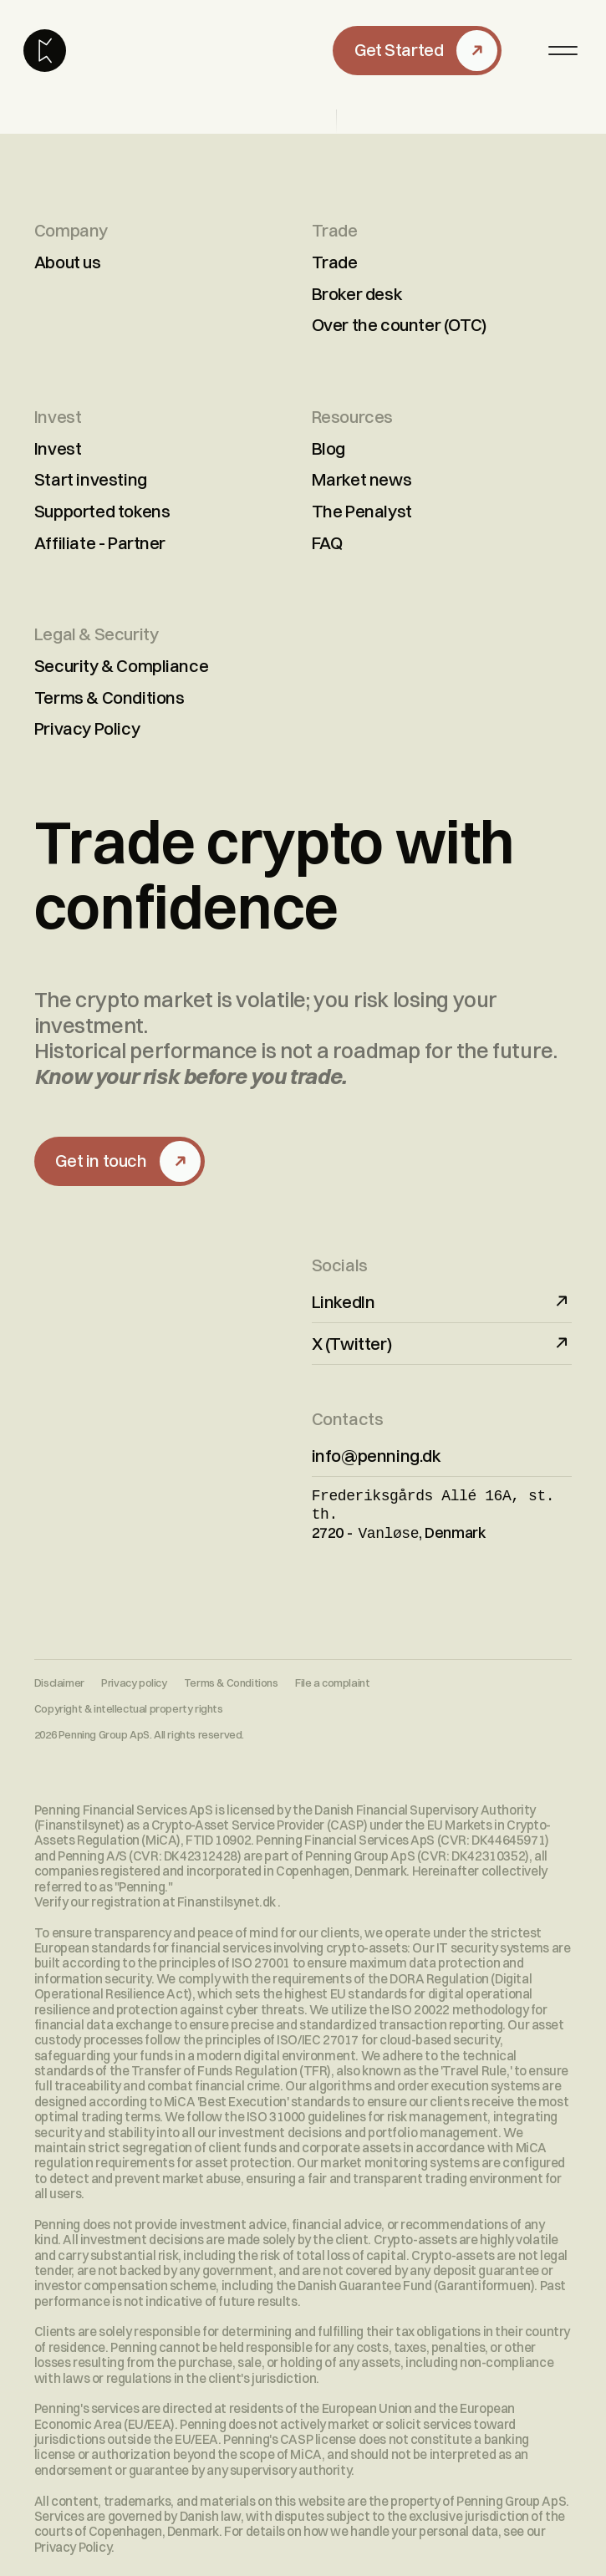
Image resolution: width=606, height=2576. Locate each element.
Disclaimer (59, 1678)
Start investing (90, 479)
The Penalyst (362, 511)
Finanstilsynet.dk (227, 1897)
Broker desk (357, 293)
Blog (328, 448)
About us (67, 262)
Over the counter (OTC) (399, 324)
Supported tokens (102, 511)
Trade (335, 262)
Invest (58, 448)
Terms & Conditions (109, 697)
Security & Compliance (121, 665)
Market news (362, 479)
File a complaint (332, 1678)
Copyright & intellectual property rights (128, 1704)
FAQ (327, 542)
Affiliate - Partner (100, 542)
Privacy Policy (87, 728)
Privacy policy (133, 1678)
